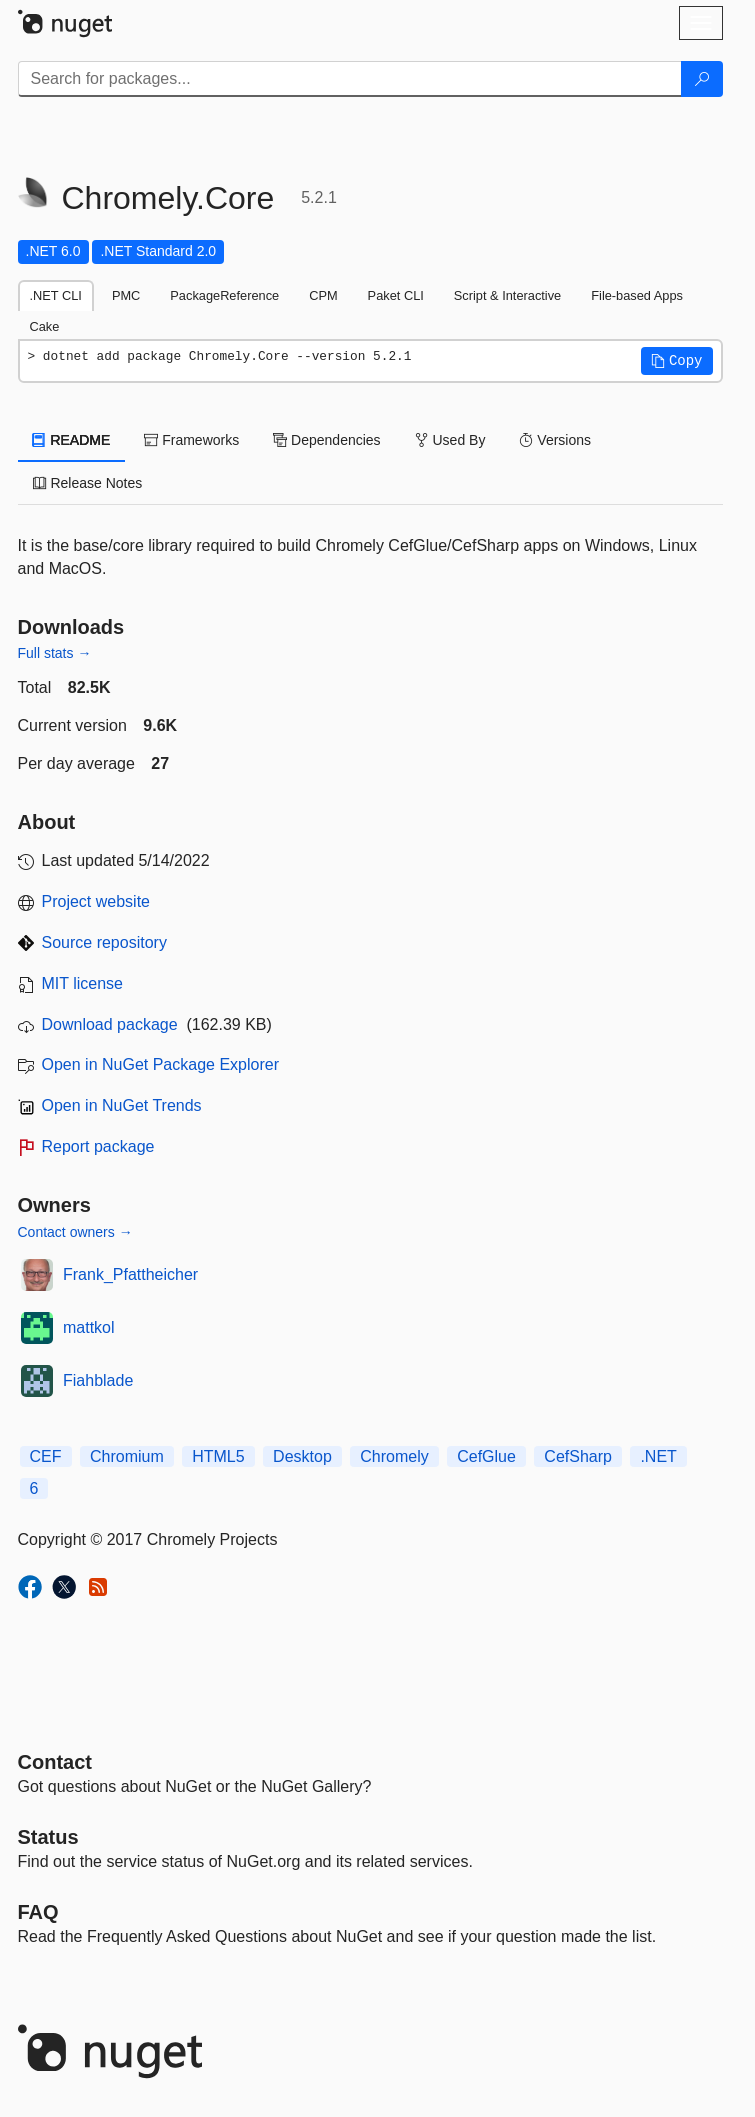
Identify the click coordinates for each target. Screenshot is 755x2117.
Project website (96, 901)
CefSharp (578, 1456)
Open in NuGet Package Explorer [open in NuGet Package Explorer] (160, 1064)
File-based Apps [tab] (637, 295)
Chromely (394, 1456)
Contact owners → (75, 1232)
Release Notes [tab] (88, 483)
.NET (658, 1456)
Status (48, 1837)
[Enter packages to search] (350, 79)
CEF (46, 1456)
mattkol (89, 1327)
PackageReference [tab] (224, 295)
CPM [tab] (323, 295)
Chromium (127, 1456)
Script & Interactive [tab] (507, 295)
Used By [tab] (450, 440)
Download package (110, 1024)
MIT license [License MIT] (83, 983)
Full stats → (55, 653)
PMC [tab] (126, 295)
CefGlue (486, 1456)
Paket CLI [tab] (396, 295)
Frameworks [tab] (191, 440)
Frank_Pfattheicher (130, 1274)
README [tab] (72, 440)
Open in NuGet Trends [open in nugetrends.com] (122, 1105)
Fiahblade (98, 1380)
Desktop (302, 1456)
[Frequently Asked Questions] (38, 1912)
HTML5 (218, 1456)
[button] (677, 361)
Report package (98, 1146)
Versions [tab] (555, 440)
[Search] (702, 79)
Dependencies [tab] (326, 440)
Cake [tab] (45, 326)
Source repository (104, 942)
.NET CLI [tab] (56, 295)
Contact (55, 1762)
